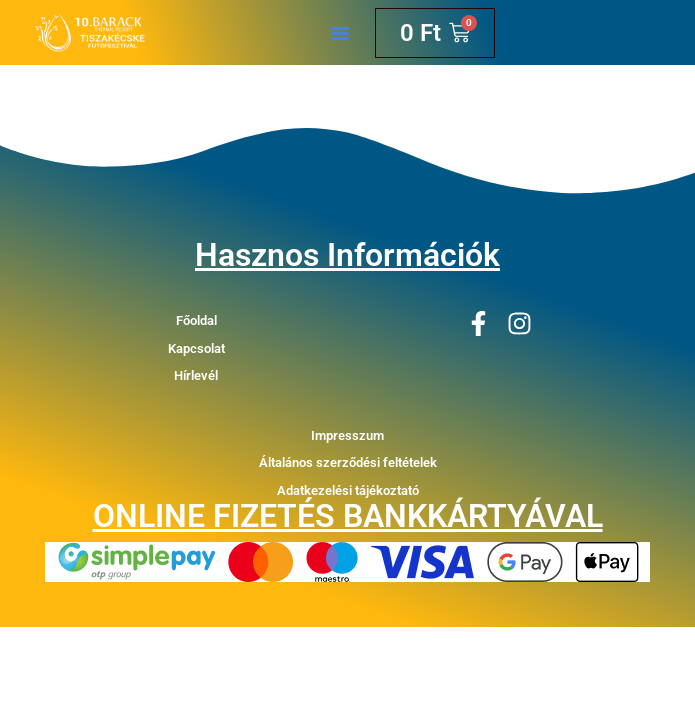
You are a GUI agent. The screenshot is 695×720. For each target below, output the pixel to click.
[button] (340, 33)
